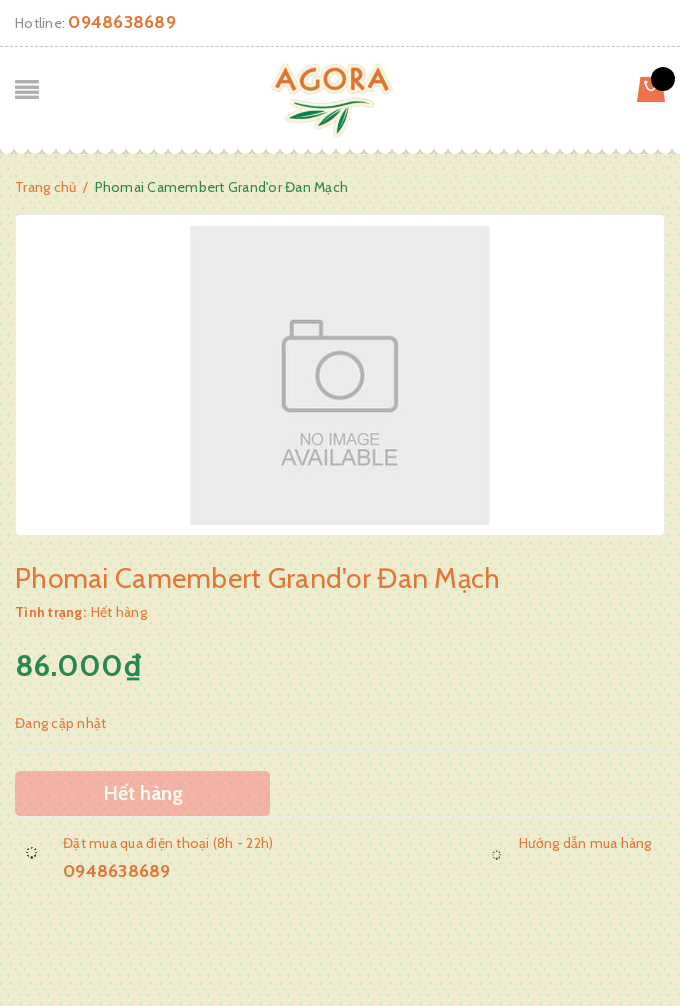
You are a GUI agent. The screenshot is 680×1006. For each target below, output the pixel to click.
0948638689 (122, 22)
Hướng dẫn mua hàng (585, 843)
